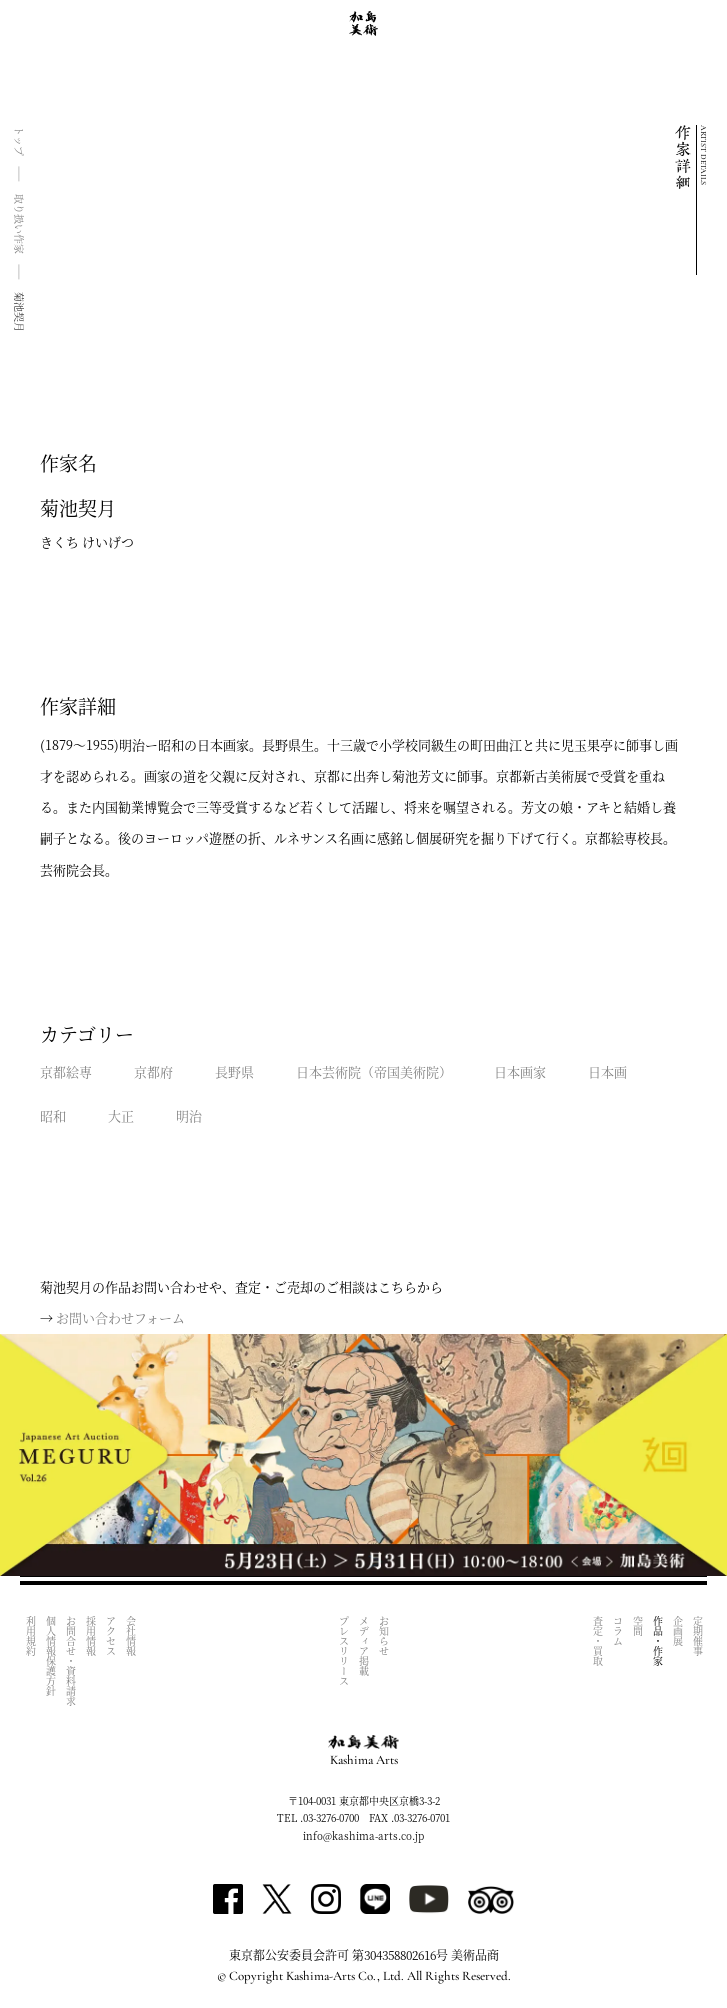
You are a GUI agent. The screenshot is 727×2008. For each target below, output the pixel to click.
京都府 (153, 1071)
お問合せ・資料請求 (70, 1661)
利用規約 (30, 1636)
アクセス (110, 1636)
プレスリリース (344, 1651)
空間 (637, 1626)
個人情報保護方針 (50, 1656)
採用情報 (90, 1636)
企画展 (677, 1631)
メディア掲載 (364, 1646)
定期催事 (697, 1636)
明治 (189, 1115)
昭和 (53, 1115)
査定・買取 (597, 1641)
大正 (121, 1115)
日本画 (607, 1071)
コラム (617, 1631)
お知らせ (384, 1636)
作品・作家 (657, 1641)
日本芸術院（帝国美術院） (374, 1071)
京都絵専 (66, 1071)
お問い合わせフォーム (120, 1317)
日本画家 (520, 1071)
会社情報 (130, 1636)
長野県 (234, 1071)
